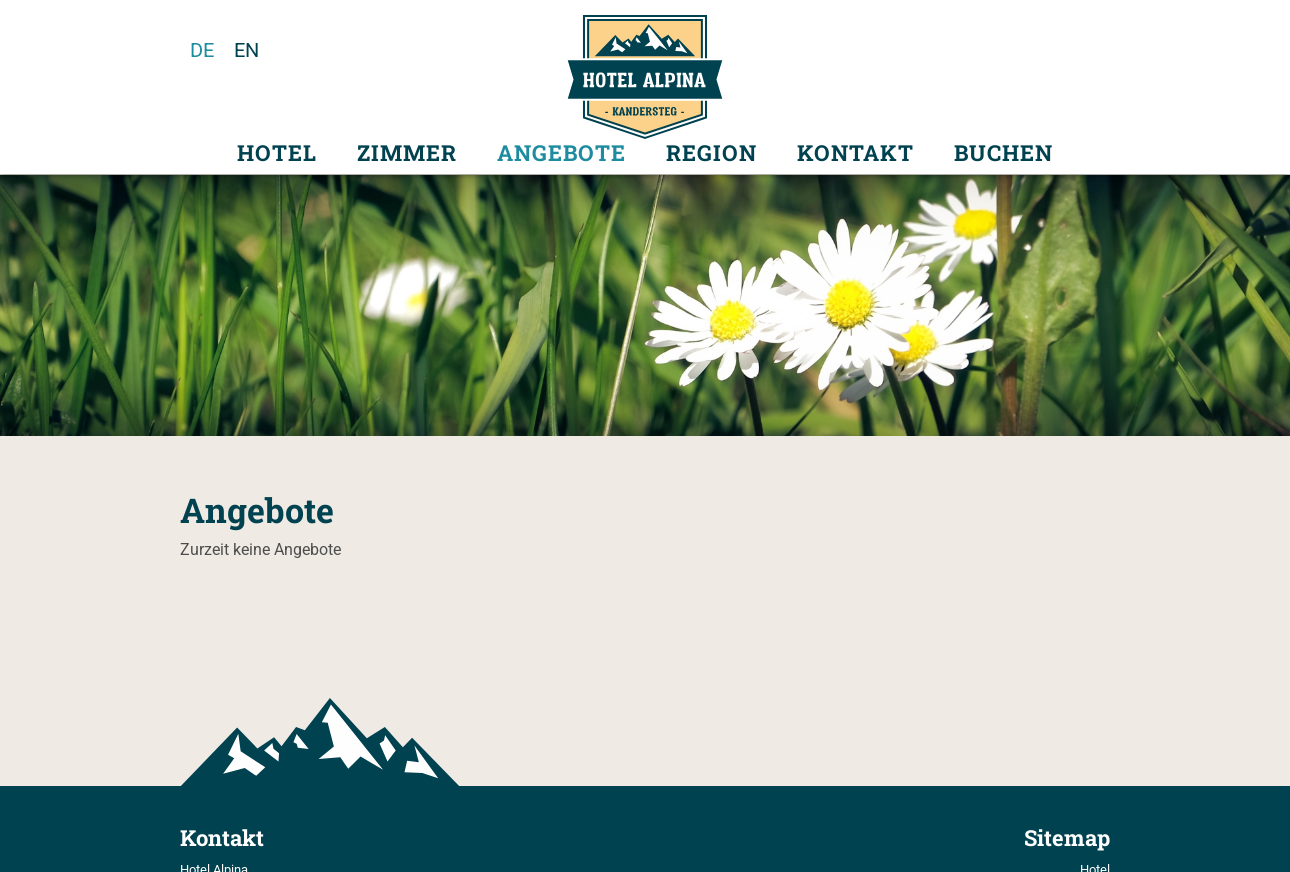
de (202, 50)
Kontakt (855, 153)
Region (711, 153)
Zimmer (407, 153)
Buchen (1003, 153)
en (246, 50)
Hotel (277, 153)
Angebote (561, 153)
